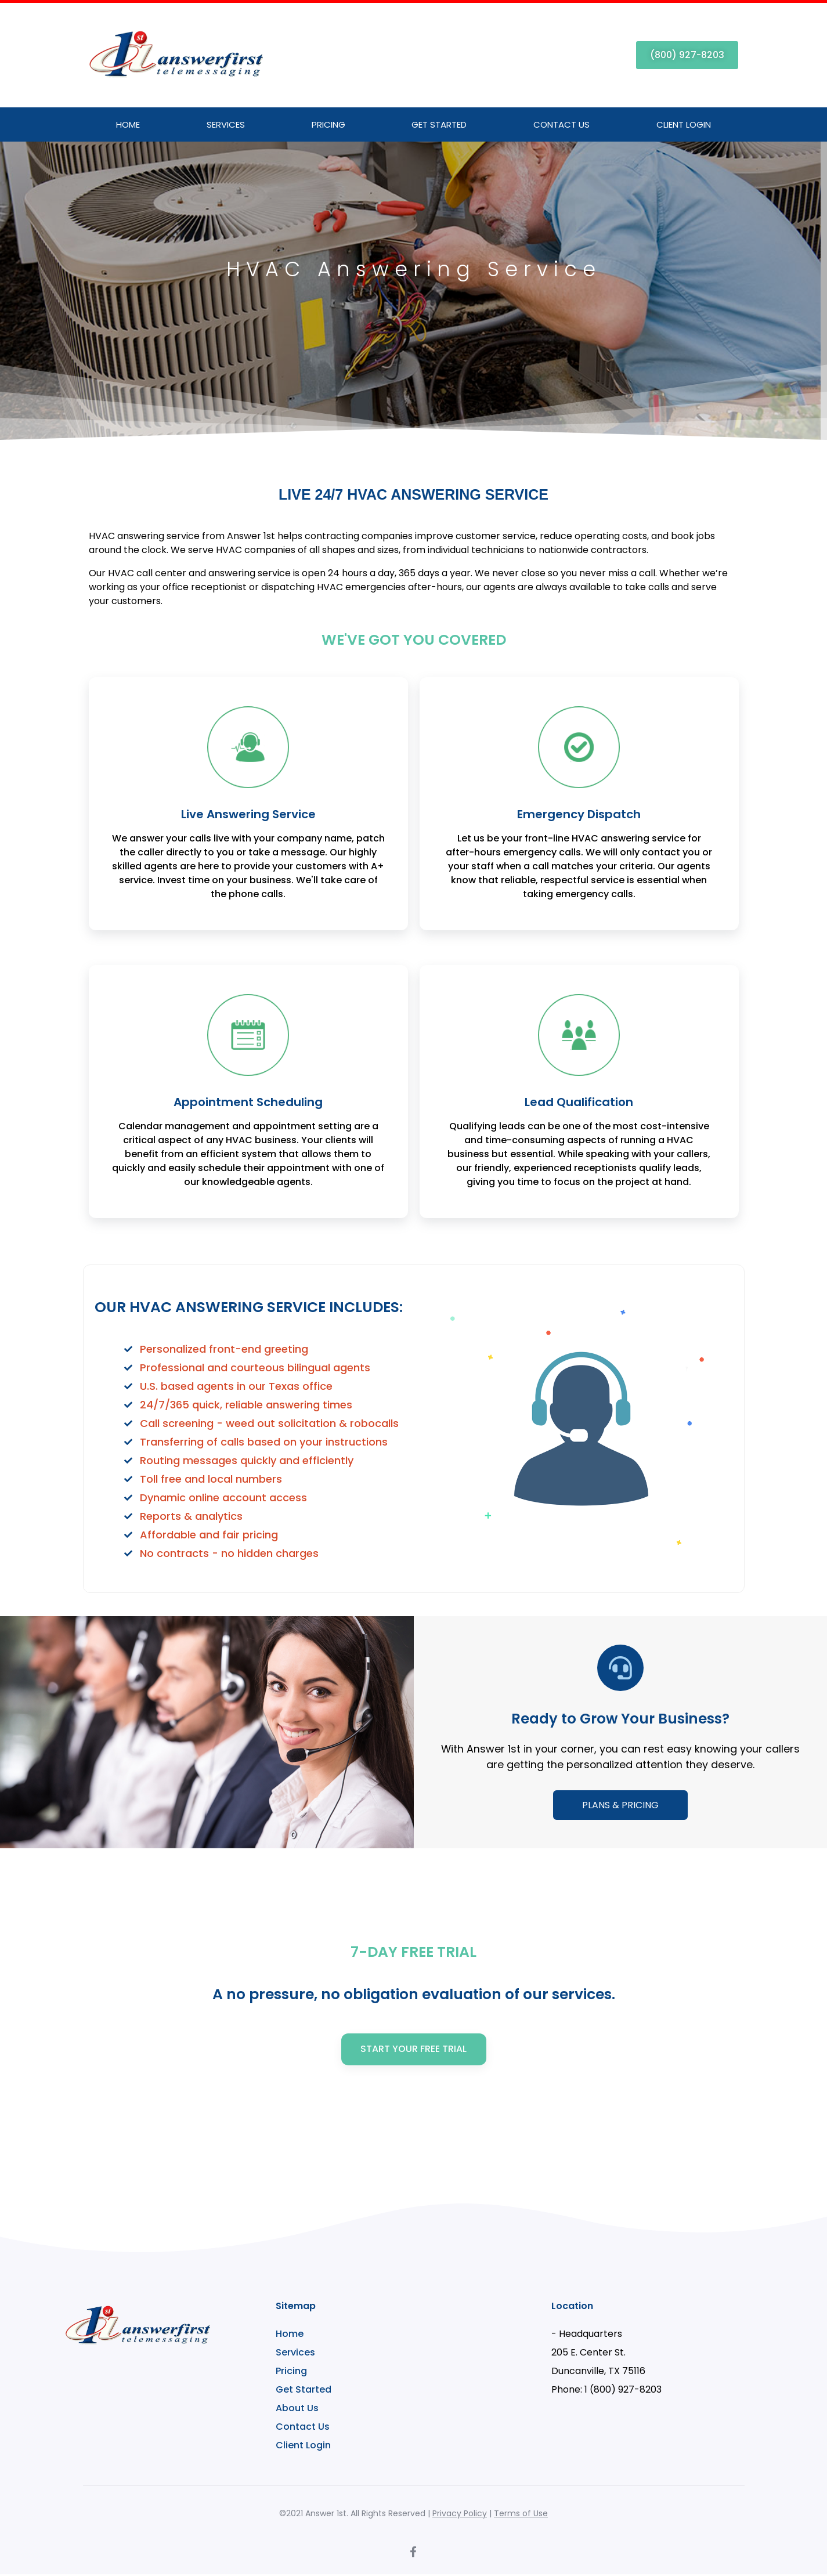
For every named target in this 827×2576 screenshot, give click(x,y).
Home (128, 124)
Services (226, 124)
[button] (686, 55)
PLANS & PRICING (620, 1805)
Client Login (683, 124)
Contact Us (561, 124)
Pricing (328, 124)
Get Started (439, 124)
